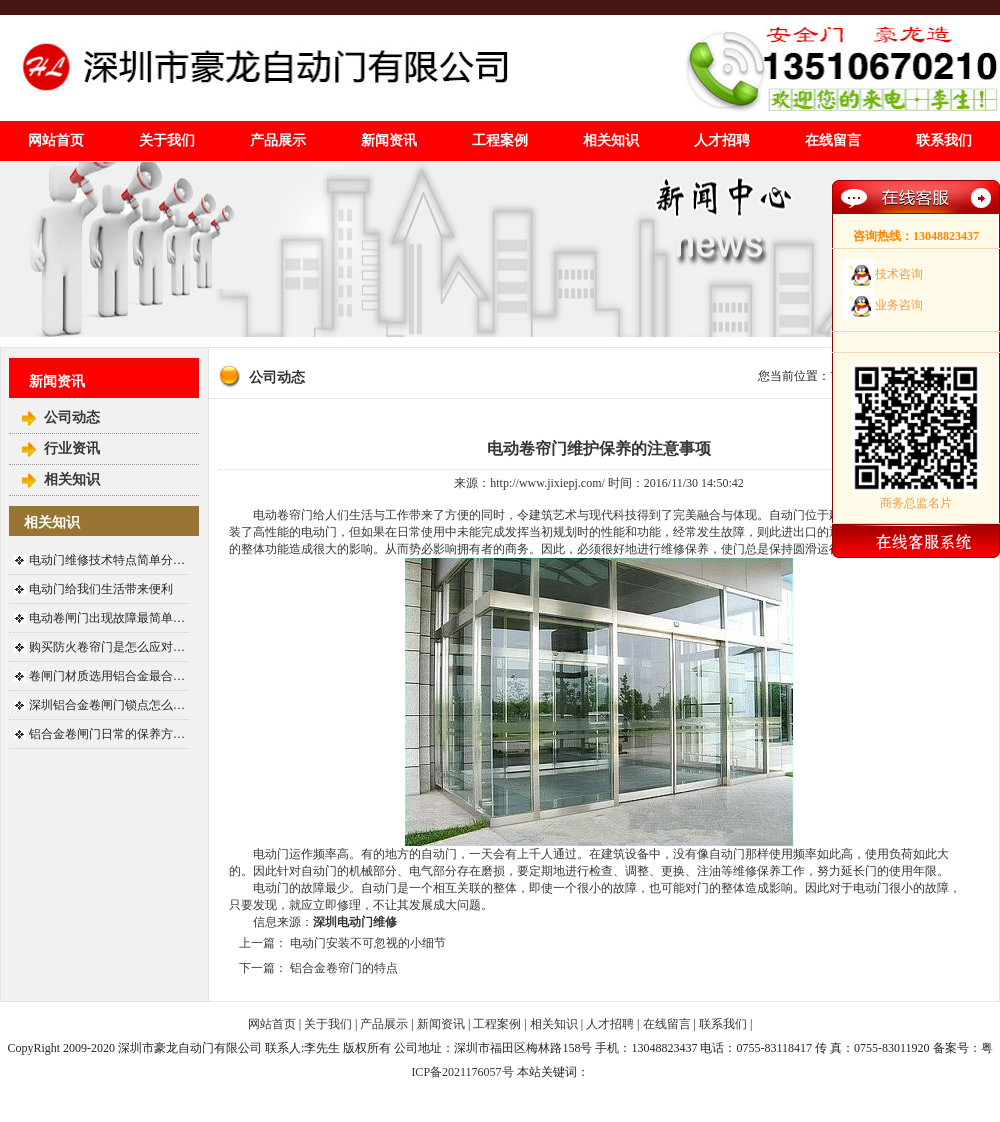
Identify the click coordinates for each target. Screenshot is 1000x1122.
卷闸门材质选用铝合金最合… (107, 676)
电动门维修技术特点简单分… (107, 560)
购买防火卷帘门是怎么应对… (107, 647)
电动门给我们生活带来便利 (101, 589)
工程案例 (500, 140)
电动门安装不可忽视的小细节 (368, 943)
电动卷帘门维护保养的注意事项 (599, 448)
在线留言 (833, 140)
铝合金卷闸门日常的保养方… (107, 734)
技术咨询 (899, 274)
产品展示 (278, 140)
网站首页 (56, 140)
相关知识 (611, 140)
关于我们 (167, 140)
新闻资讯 (389, 140)
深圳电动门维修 (355, 922)
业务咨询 (899, 305)
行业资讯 (72, 448)
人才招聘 (722, 140)
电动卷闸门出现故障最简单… (107, 618)
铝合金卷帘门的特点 (344, 968)
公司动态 (72, 417)
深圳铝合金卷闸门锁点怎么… (107, 705)
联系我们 (944, 140)
